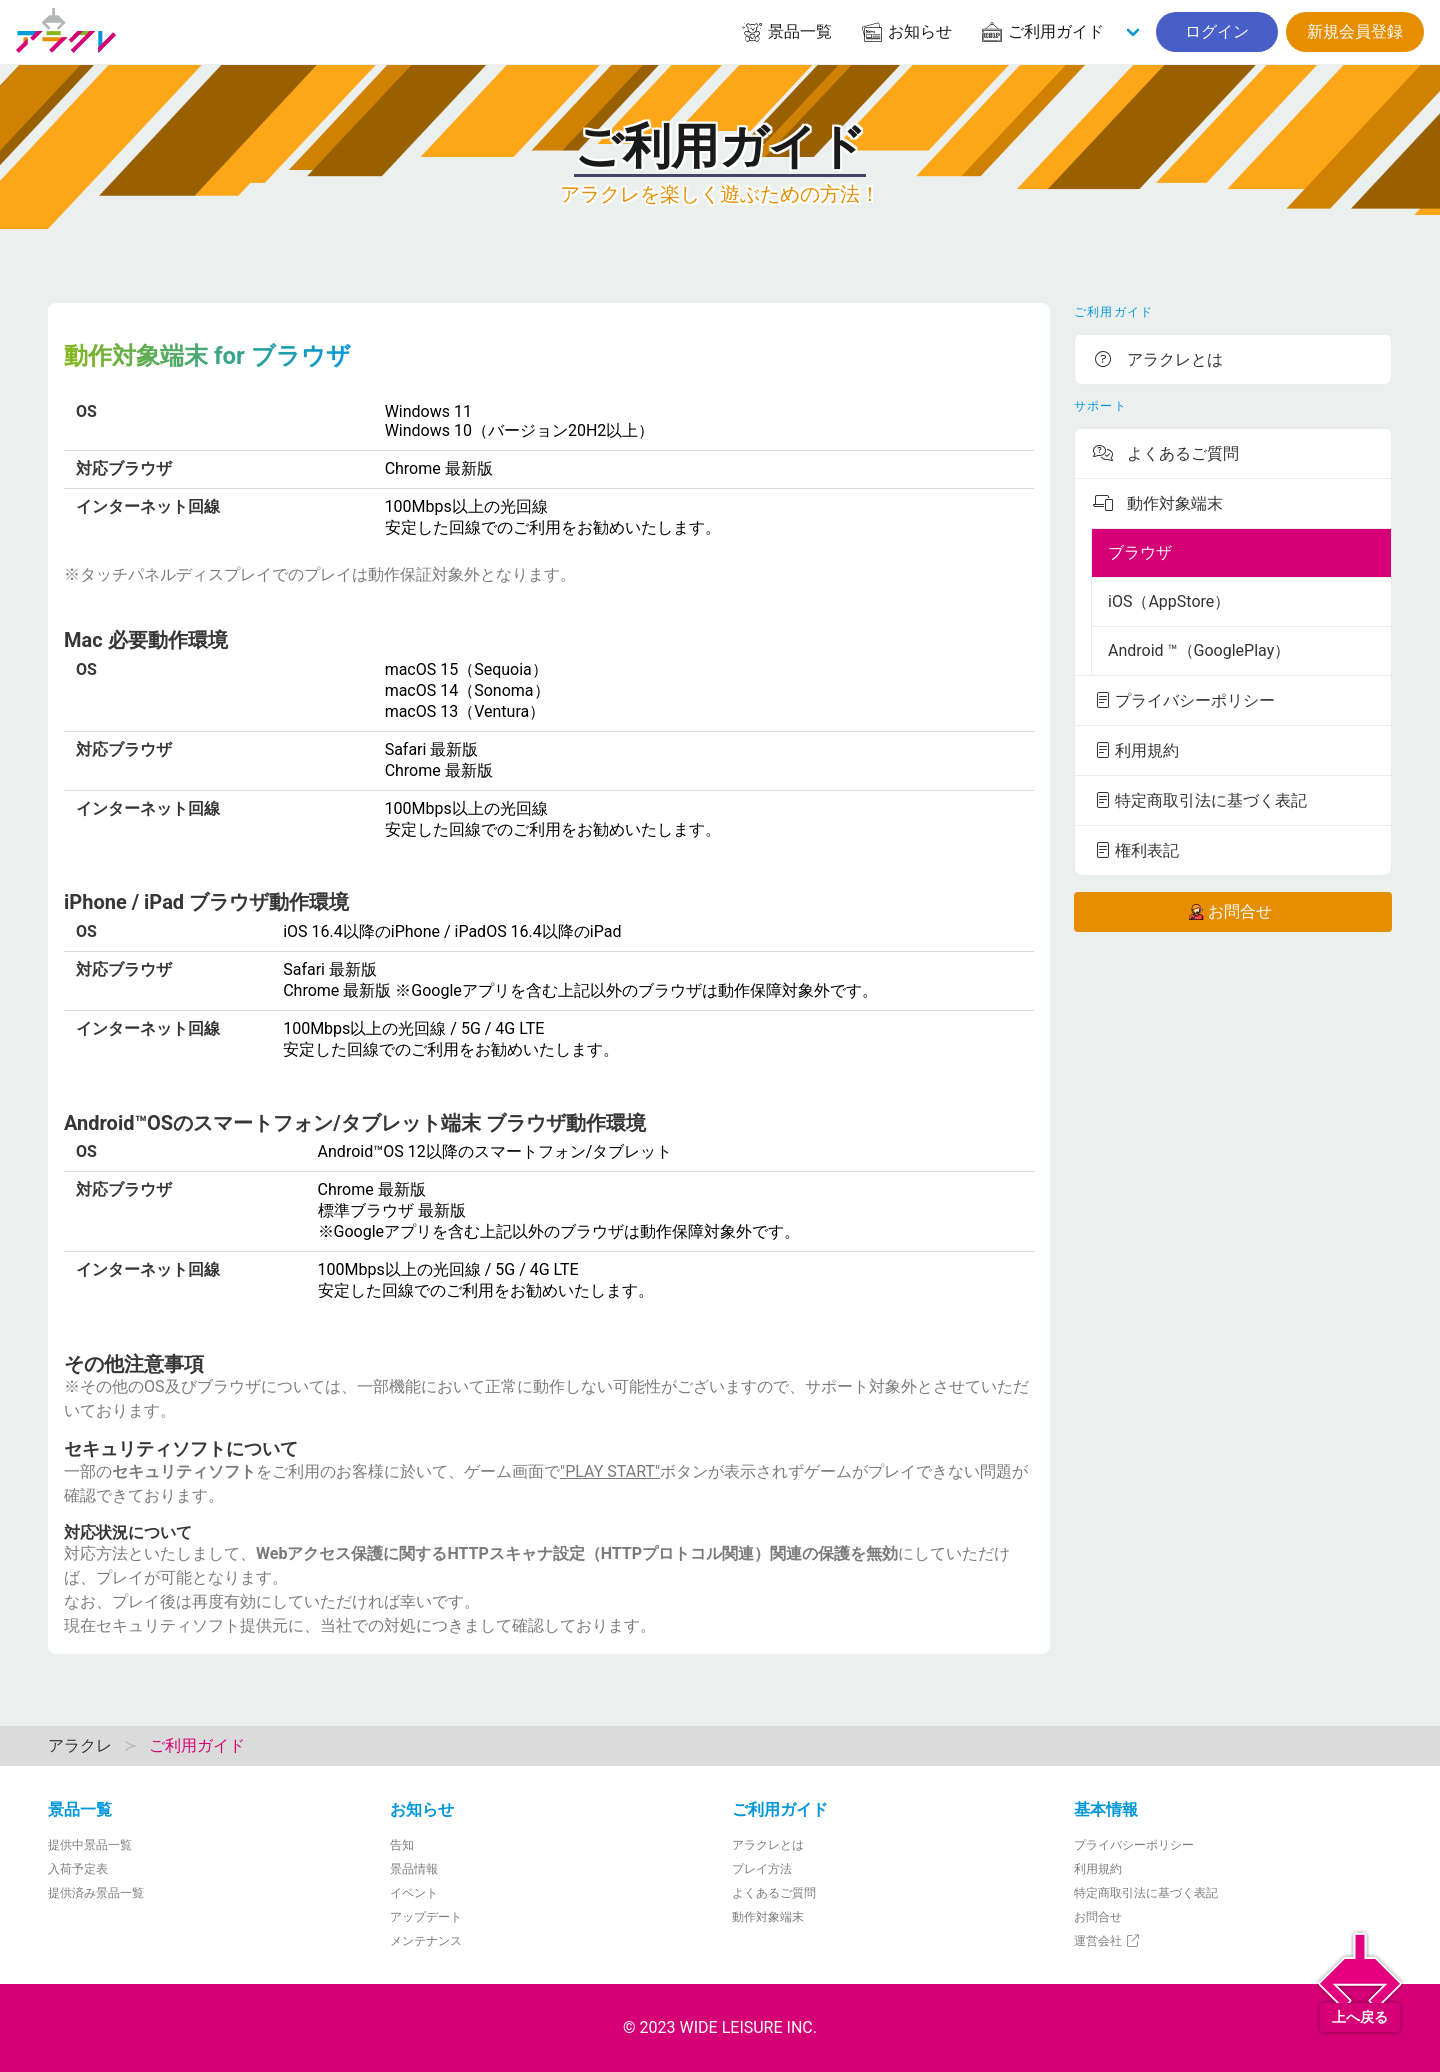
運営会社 (1107, 1941)
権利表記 (1135, 850)
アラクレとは (1157, 359)
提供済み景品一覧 (96, 1893)
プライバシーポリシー (1183, 700)
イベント (414, 1893)
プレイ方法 (762, 1869)
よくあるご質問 (1165, 453)
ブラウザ (1140, 552)
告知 (402, 1845)
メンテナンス (426, 1941)
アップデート (426, 1917)
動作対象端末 (1157, 503)
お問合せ (1228, 912)
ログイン (1217, 31)
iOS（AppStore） (1169, 601)
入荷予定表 (78, 1869)
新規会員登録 (1355, 31)
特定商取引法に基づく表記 (1199, 800)
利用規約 (1135, 750)
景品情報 (414, 1869)
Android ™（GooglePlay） (1199, 650)
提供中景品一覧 (90, 1845)
